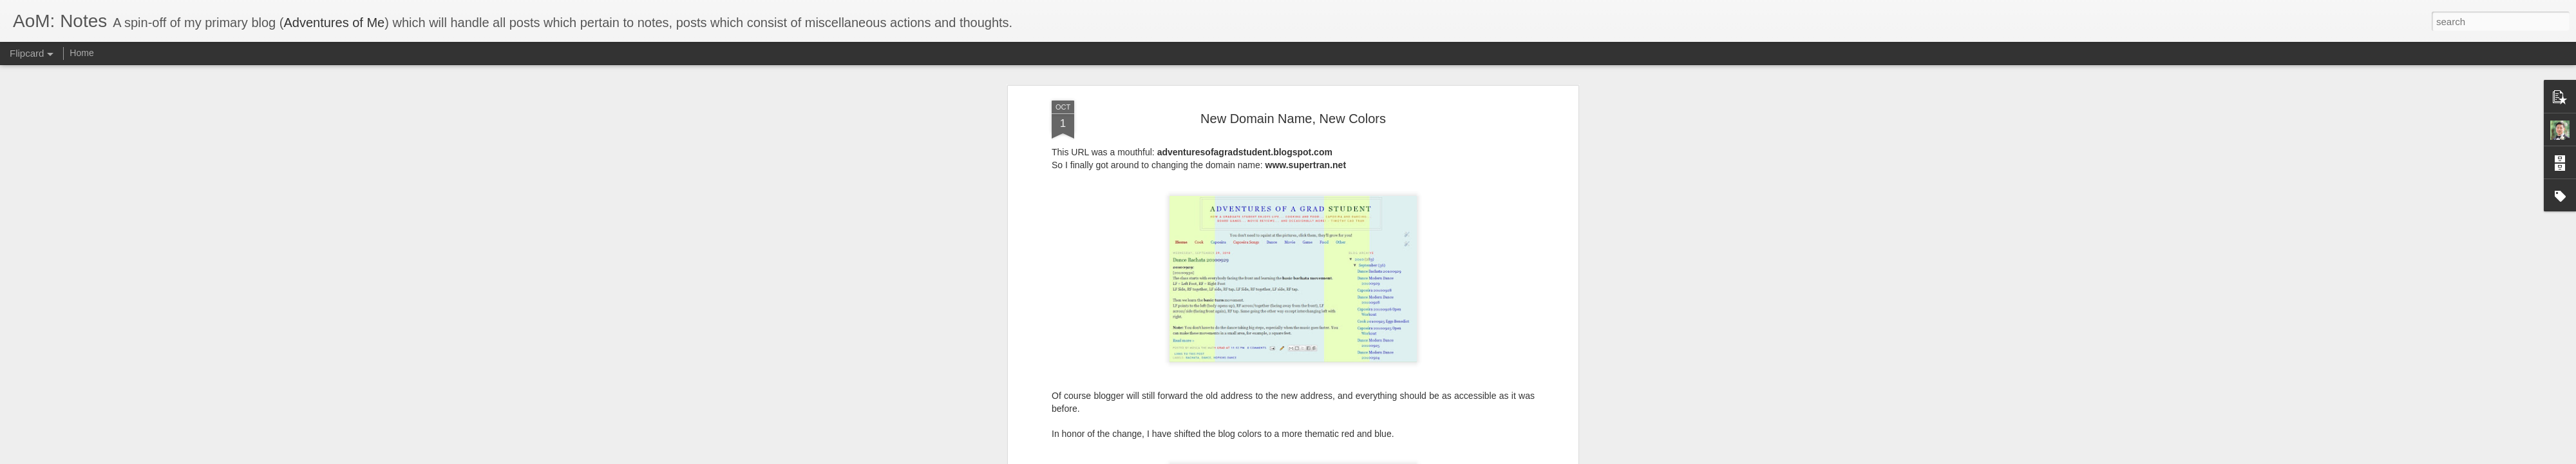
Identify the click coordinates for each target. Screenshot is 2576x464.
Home (81, 53)
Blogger (1328, 457)
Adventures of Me (333, 22)
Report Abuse (1366, 457)
